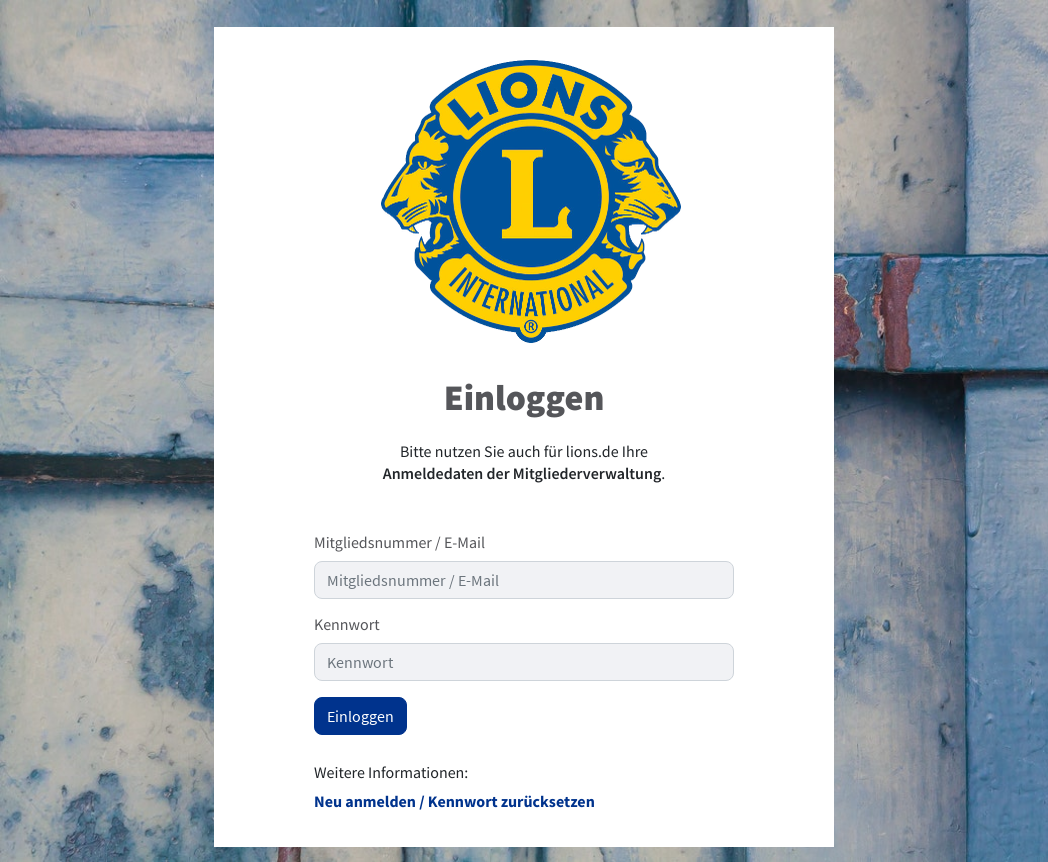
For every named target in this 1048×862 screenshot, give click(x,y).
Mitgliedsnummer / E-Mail (399, 543)
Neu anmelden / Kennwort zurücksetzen (454, 802)
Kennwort (347, 625)
